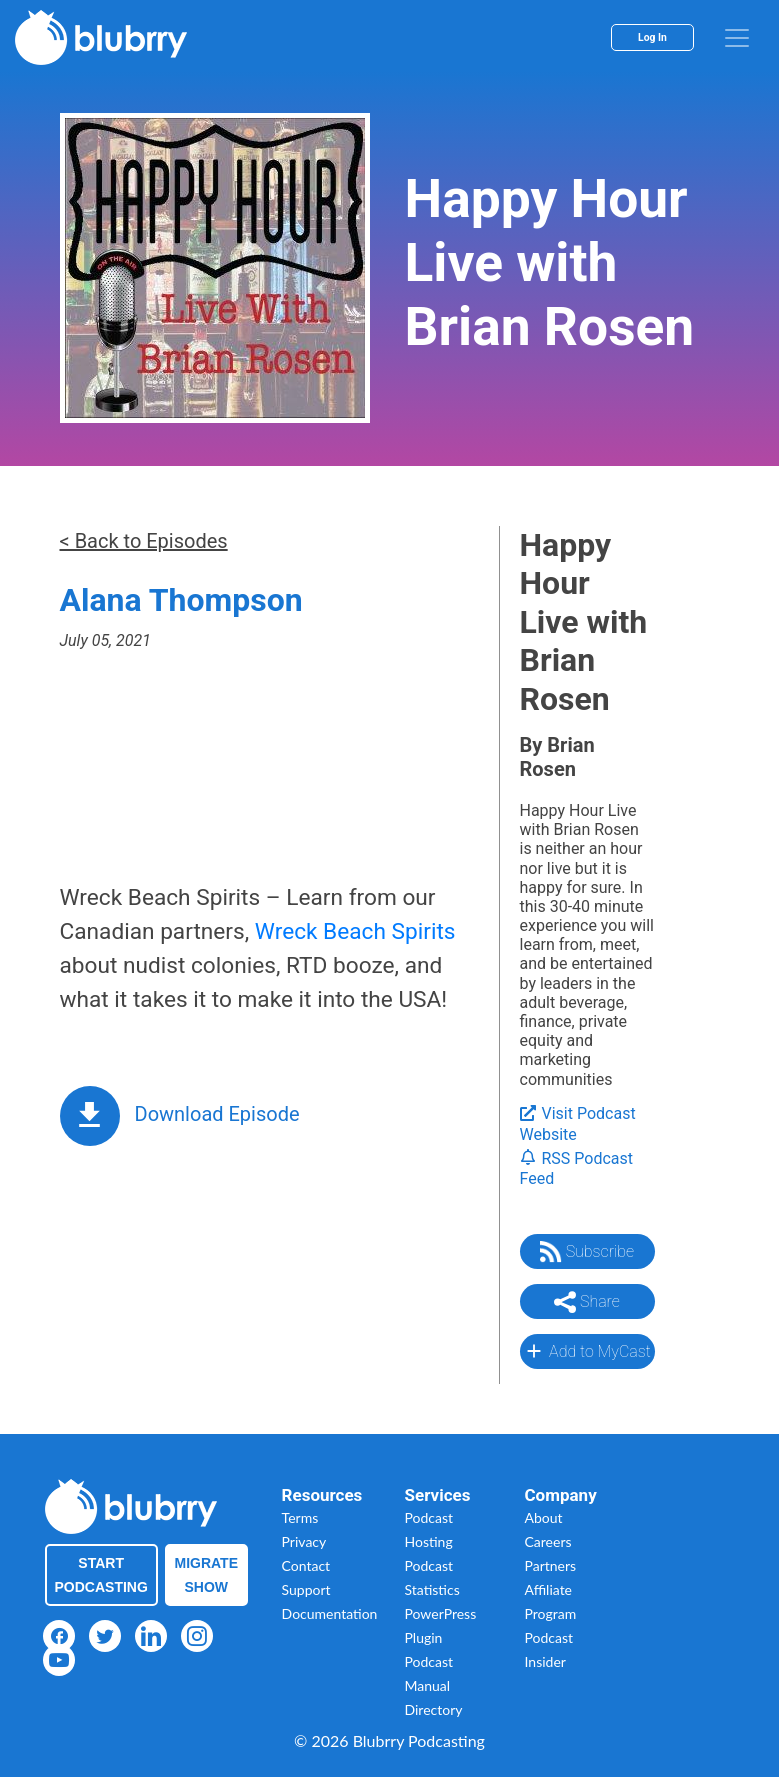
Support (306, 1589)
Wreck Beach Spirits (355, 931)
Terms (300, 1517)
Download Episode (217, 1114)
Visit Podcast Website (578, 1124)
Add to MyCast (586, 1351)
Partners (551, 1565)
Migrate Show (207, 1575)
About (544, 1517)
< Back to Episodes (144, 541)
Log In (652, 37)
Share (587, 1302)
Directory (434, 1709)
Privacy (304, 1541)
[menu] (737, 38)
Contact (306, 1565)
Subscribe (587, 1252)
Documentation (330, 1613)
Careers (548, 1541)
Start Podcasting (101, 1575)
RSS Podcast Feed (577, 1169)
